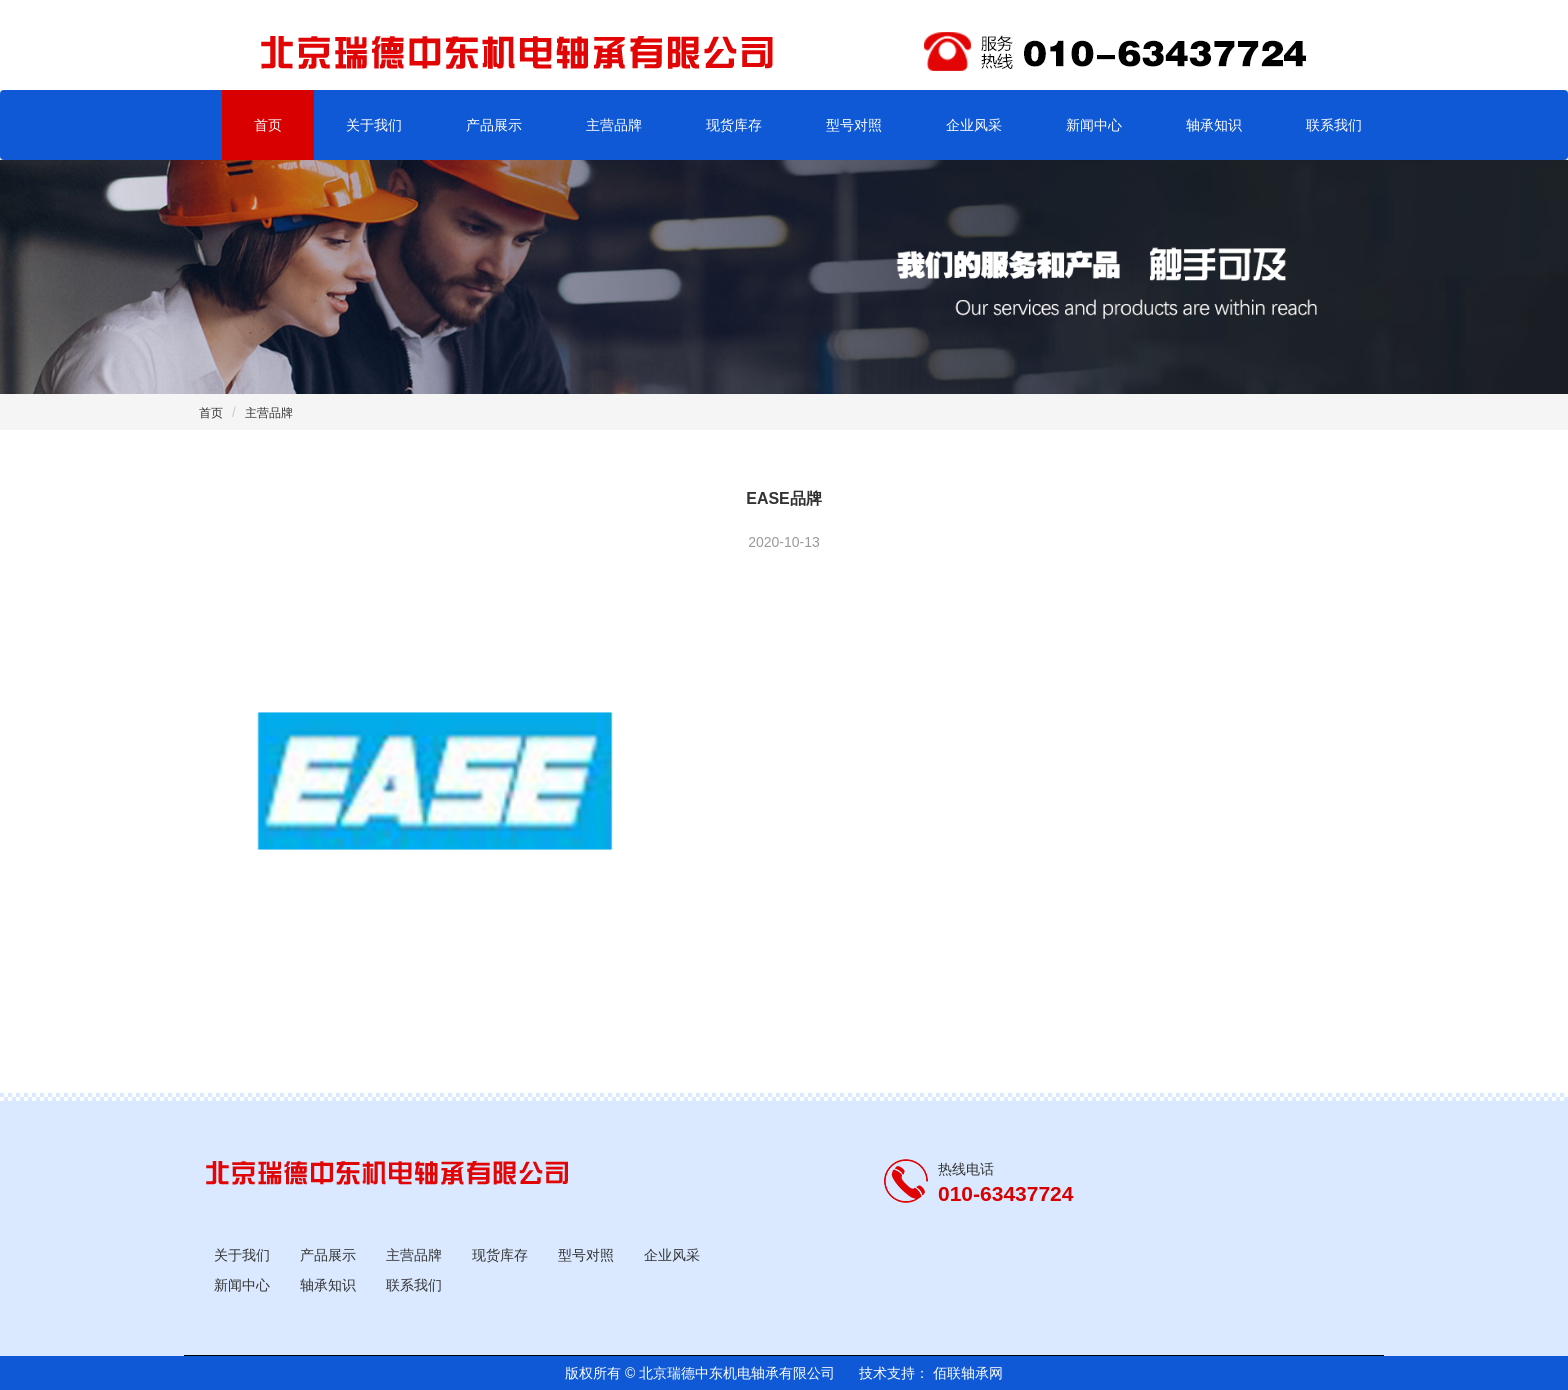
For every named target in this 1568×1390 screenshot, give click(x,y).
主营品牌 (614, 125)
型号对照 (854, 125)
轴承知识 (1214, 125)
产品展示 (494, 125)
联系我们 (1334, 125)
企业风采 (974, 125)
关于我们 (374, 125)
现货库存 (734, 125)
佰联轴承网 (966, 1373)
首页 (268, 125)
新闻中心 (1094, 125)
